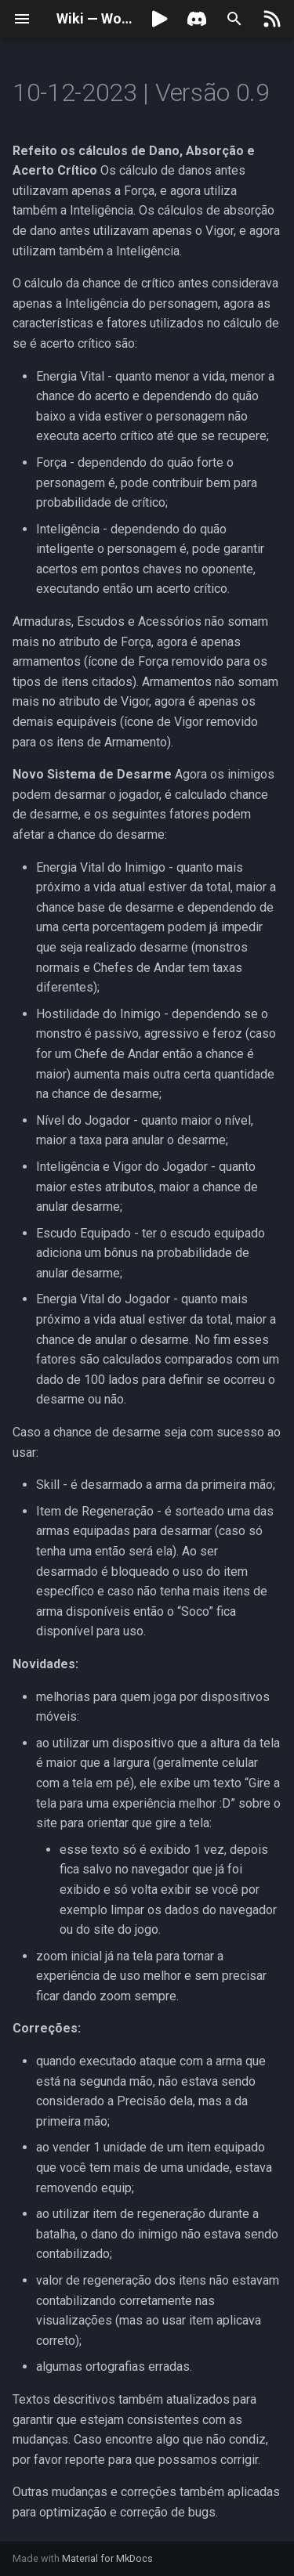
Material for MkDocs (107, 2558)
